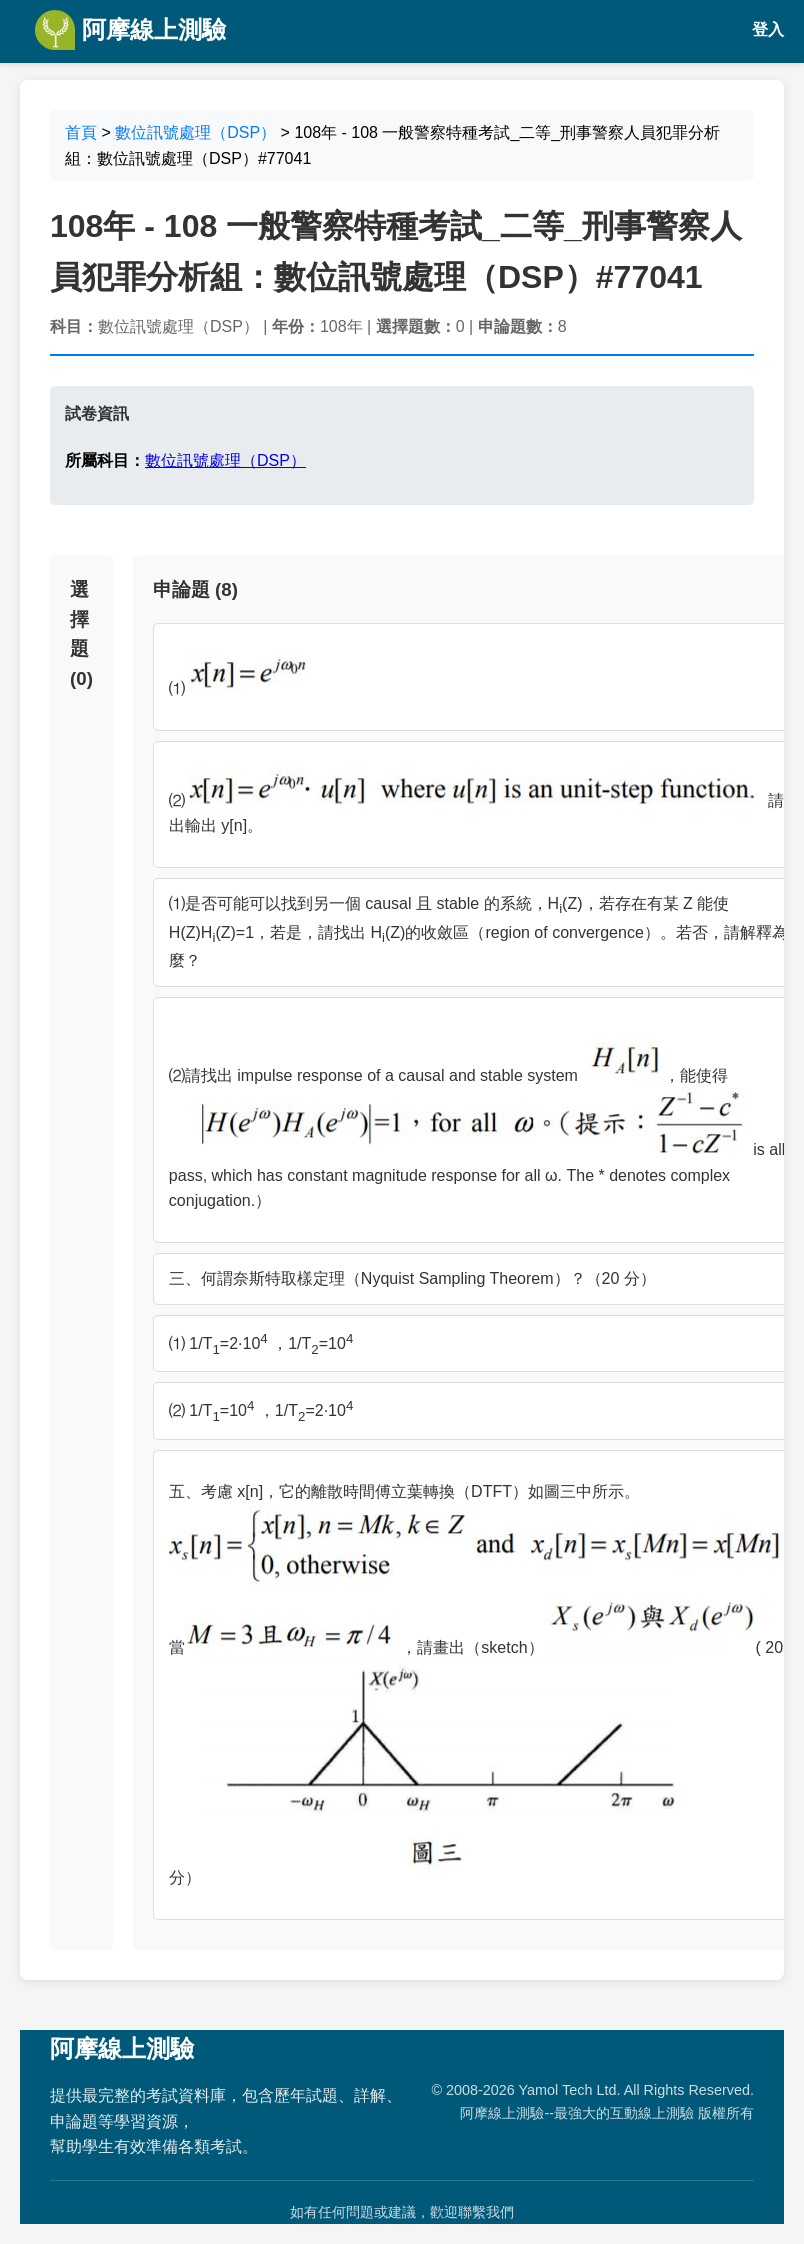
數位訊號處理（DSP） (195, 132)
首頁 (81, 132)
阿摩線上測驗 (130, 30)
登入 (768, 29)
